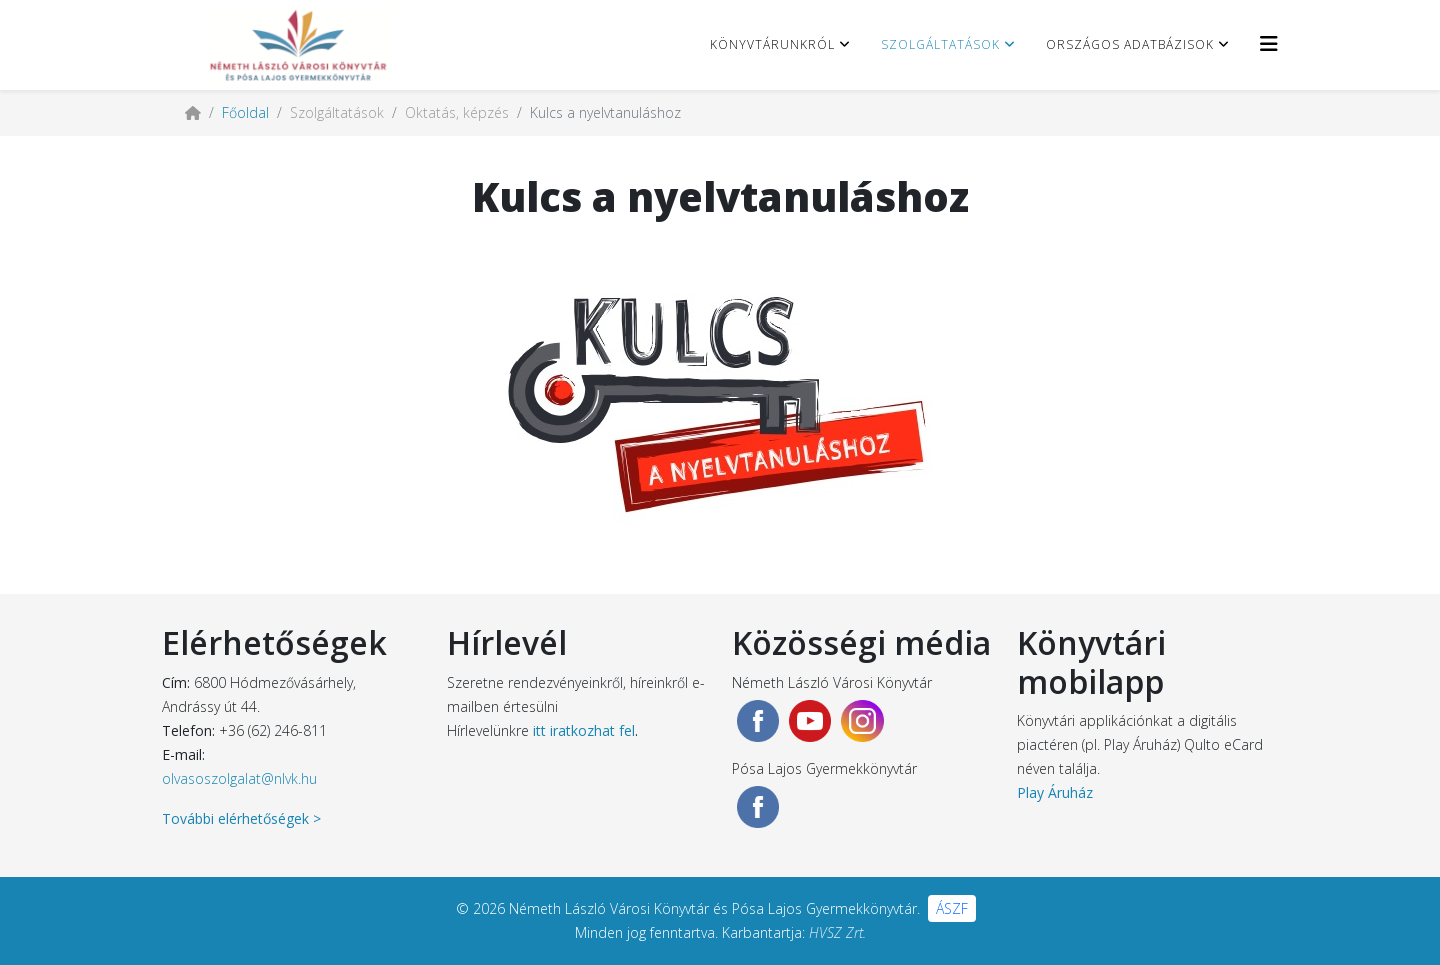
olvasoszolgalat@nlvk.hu (239, 778)
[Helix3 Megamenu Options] (1269, 43)
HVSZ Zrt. (837, 932)
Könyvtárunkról (772, 44)
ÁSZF (952, 908)
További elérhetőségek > (241, 818)
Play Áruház (1055, 792)
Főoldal (245, 112)
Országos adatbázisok (1130, 44)
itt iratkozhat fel (584, 730)
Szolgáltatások (940, 44)
